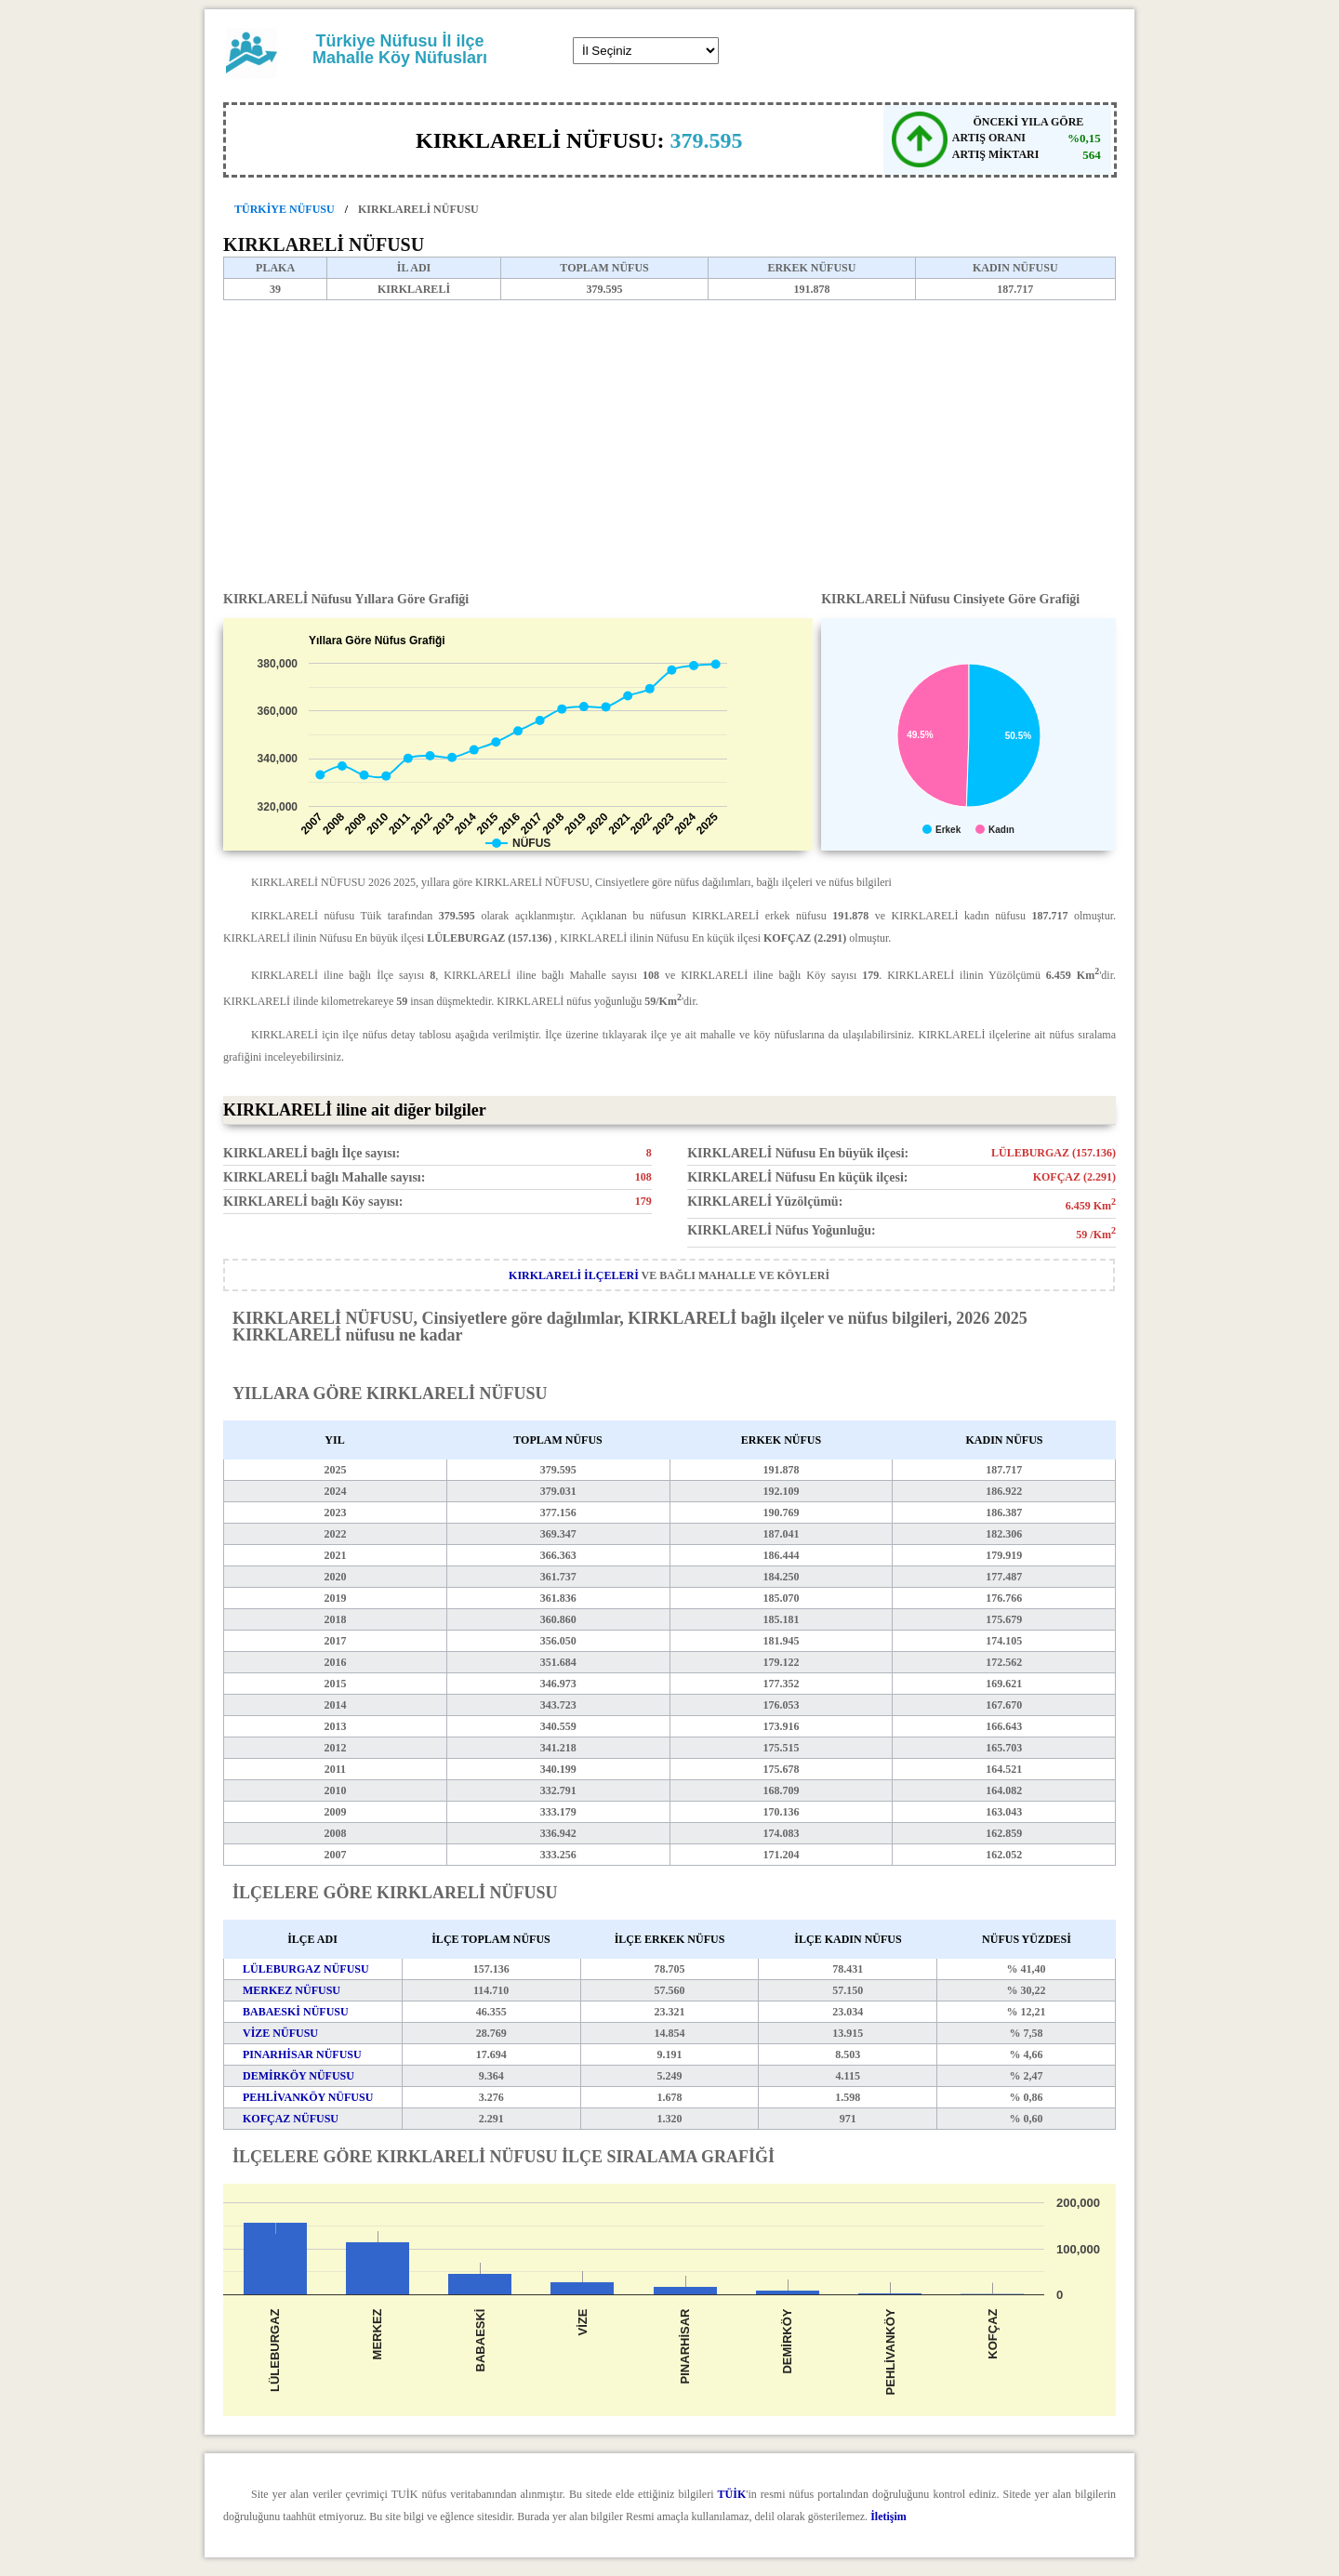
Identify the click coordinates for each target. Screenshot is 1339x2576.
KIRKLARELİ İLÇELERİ (574, 1275)
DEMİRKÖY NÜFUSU (298, 2075)
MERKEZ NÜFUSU (291, 1990)
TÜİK (732, 2494)
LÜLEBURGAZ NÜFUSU (306, 1969)
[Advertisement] (669, 440)
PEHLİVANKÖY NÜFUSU (308, 2097)
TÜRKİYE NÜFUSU (284, 209)
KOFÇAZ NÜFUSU (290, 2118)
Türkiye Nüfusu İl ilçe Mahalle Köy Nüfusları (399, 49)
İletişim (888, 2516)
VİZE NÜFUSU (280, 2033)
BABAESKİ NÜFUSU (296, 2011)
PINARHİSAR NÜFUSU (302, 2054)
